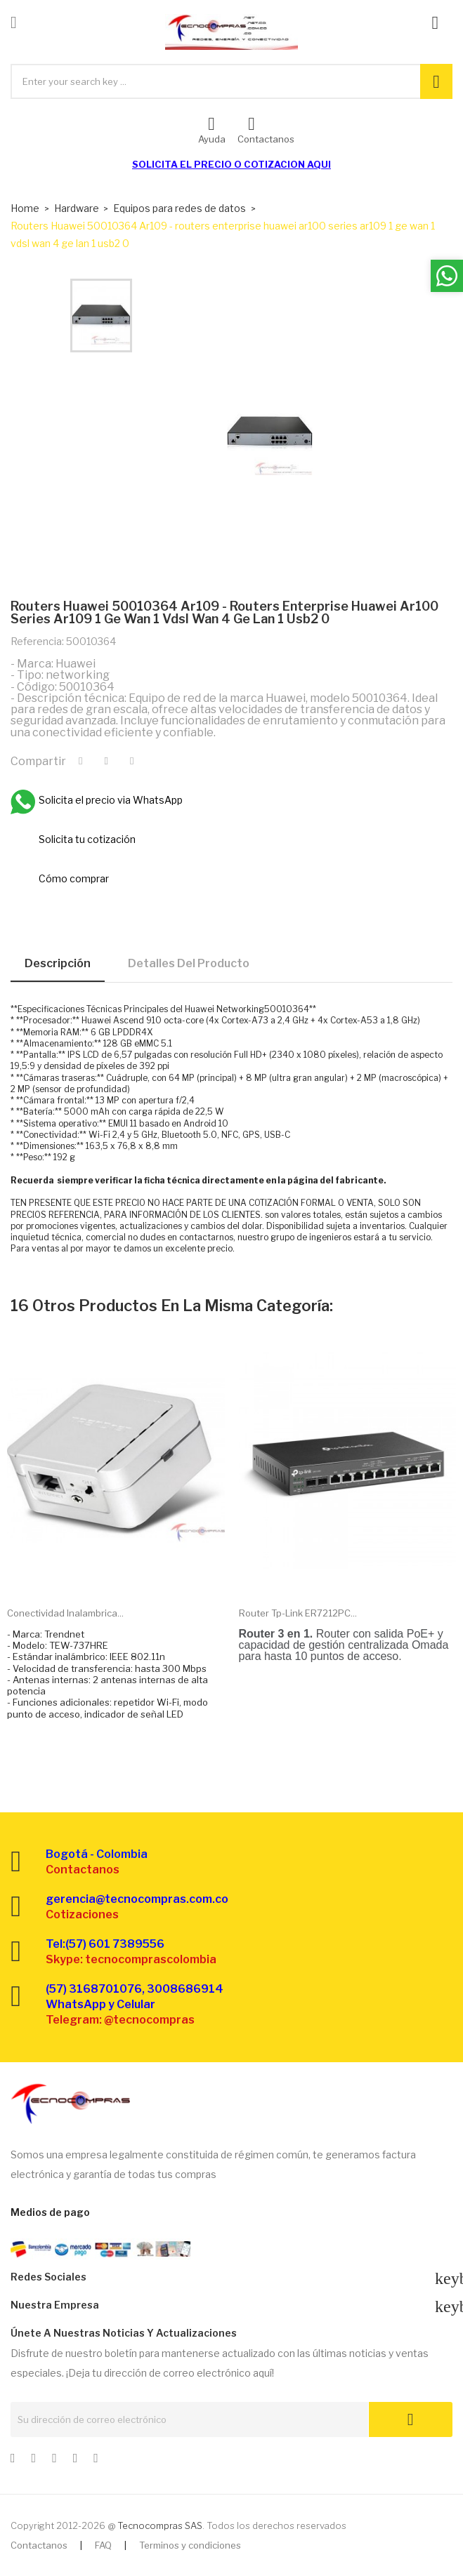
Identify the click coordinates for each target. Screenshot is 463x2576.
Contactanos (39, 2545)
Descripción (58, 963)
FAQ (103, 2545)
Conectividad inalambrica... (65, 1613)
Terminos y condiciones (190, 2545)
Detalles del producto (188, 963)
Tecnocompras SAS (159, 2525)
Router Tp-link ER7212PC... (298, 1613)
